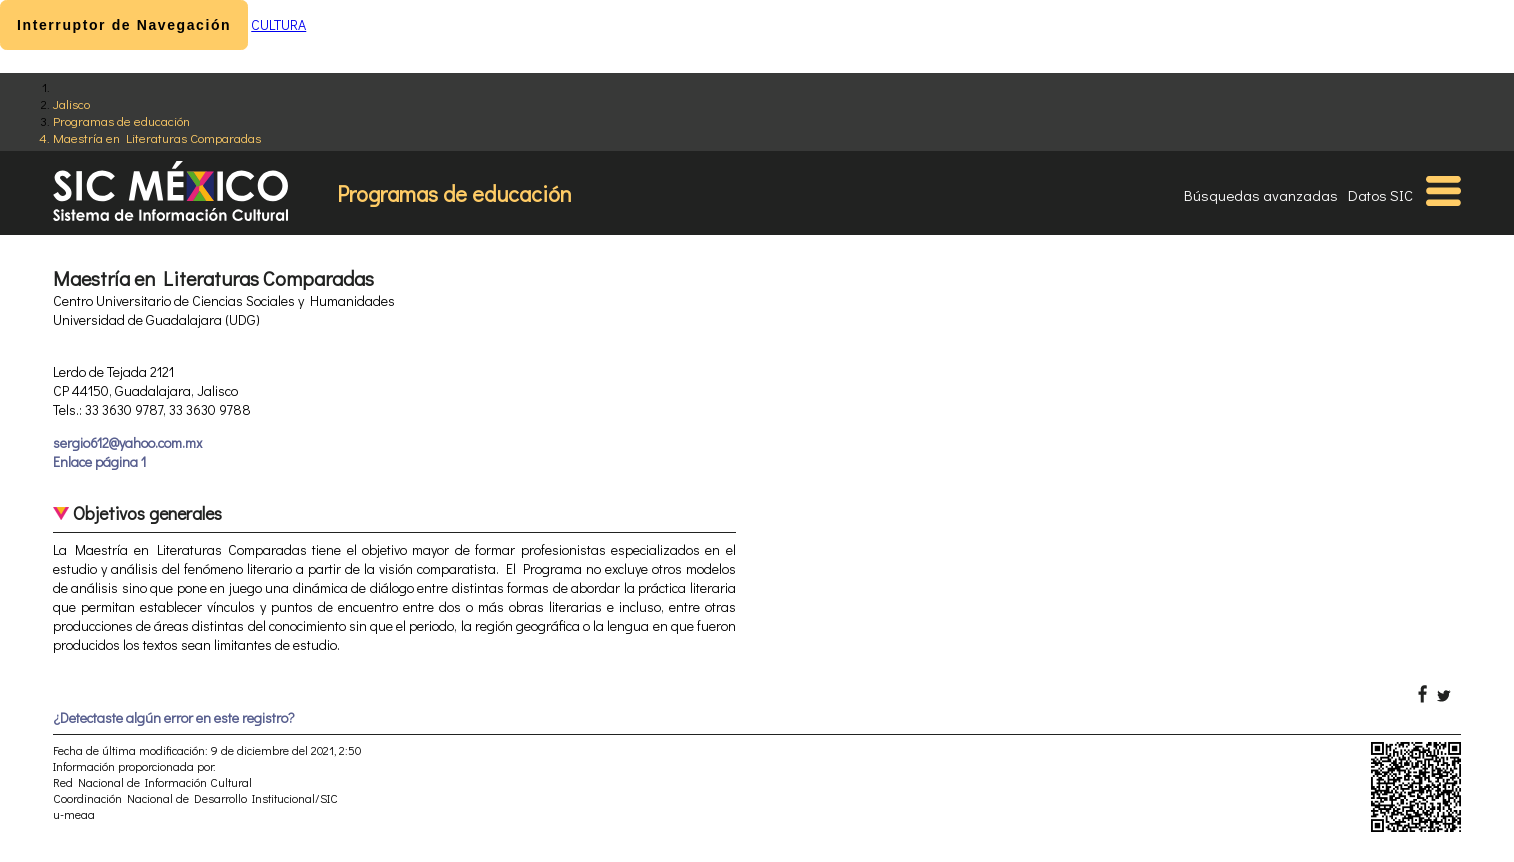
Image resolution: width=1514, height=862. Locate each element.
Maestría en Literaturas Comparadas (157, 137)
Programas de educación (121, 120)
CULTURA (278, 24)
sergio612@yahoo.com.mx (127, 442)
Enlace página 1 (99, 461)
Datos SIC (1380, 195)
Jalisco (71, 103)
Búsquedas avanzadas (1261, 195)
